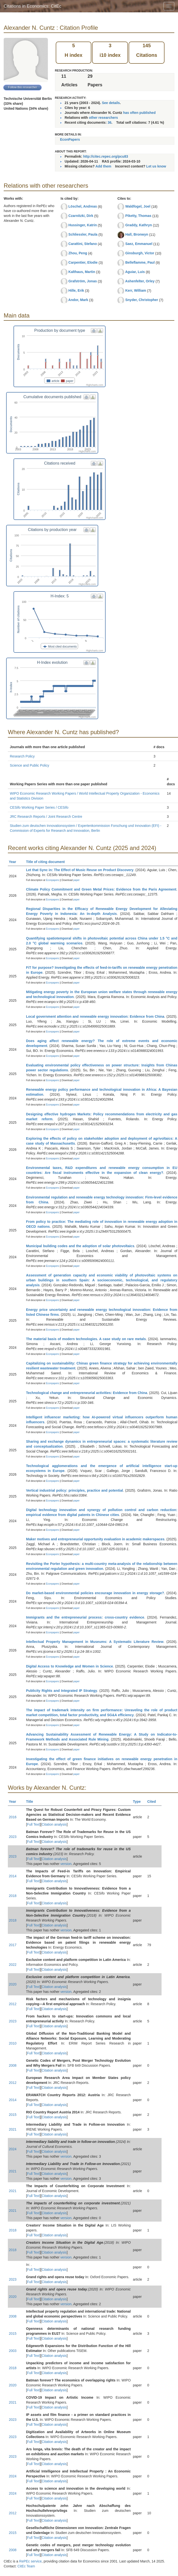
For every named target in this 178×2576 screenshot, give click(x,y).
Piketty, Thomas (138, 216)
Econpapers (52, 880)
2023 (12, 1837)
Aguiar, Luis (135, 272)
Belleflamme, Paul (140, 262)
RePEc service (30, 2561)
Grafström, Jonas (82, 281)
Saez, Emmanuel (138, 244)
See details (111, 103)
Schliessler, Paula (82, 234)
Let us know (156, 166)
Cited (153, 1801)
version (65, 1864)
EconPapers (70, 139)
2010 (12, 2043)
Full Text (33, 1824)
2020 (12, 1984)
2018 (12, 1896)
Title (31, 1801)
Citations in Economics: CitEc (32, 6)
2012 (12, 2004)
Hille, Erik (76, 290)
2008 (12, 2065)
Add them (103, 166)
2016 (12, 1817)
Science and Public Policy (29, 765)
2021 (12, 2129)
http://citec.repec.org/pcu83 (105, 156)
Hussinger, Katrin (82, 225)
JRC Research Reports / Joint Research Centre (46, 816)
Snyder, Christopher (141, 300)
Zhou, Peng (77, 253)
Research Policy (22, 756)
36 (109, 122)
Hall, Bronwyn (136, 234)
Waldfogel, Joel (137, 206)
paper (76, 880)
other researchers (103, 118)
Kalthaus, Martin (81, 272)
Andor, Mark (78, 300)
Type (139, 1801)
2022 (12, 1965)
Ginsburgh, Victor (139, 253)
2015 (12, 2115)
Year (14, 862)
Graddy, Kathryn (138, 225)
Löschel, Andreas (82, 206)
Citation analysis (54, 1824)
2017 (12, 1945)
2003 (12, 2351)
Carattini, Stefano (82, 244)
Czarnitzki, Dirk (80, 216)
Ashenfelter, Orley (140, 281)
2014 (12, 1876)
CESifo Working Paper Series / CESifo (39, 807)
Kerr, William (135, 290)
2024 (12, 2149)
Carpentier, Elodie (83, 262)
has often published (139, 113)
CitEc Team (26, 2566)
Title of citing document (47, 862)
